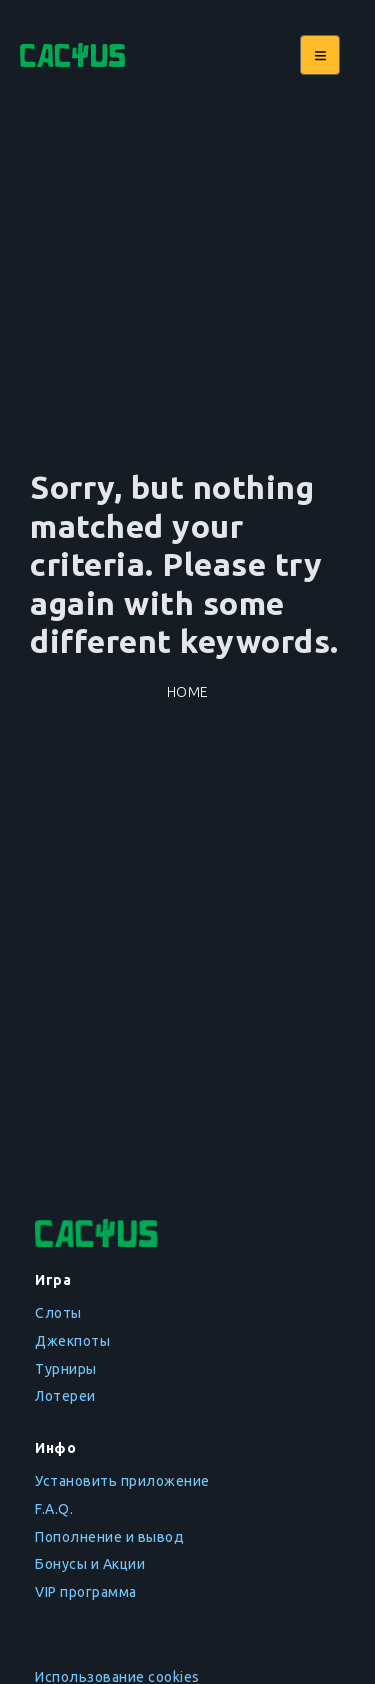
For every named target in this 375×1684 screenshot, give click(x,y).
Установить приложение (122, 1481)
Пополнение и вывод (109, 1537)
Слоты (58, 1313)
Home (188, 692)
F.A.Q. (54, 1509)
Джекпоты (72, 1341)
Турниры (66, 1369)
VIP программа (86, 1592)
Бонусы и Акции (90, 1564)
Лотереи (65, 1396)
